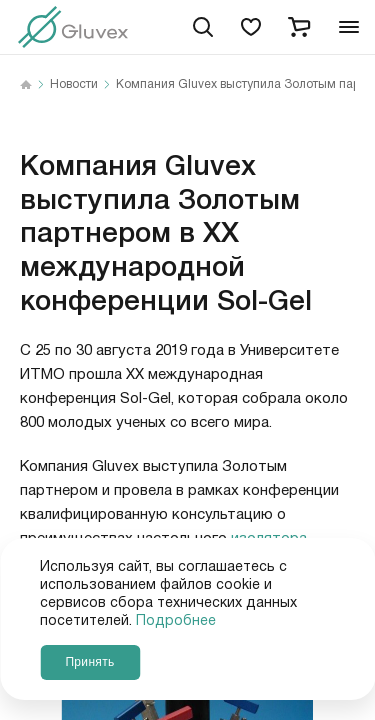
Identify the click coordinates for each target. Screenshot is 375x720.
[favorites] (251, 27)
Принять (89, 662)
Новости (74, 85)
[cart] (299, 27)
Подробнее (176, 621)
